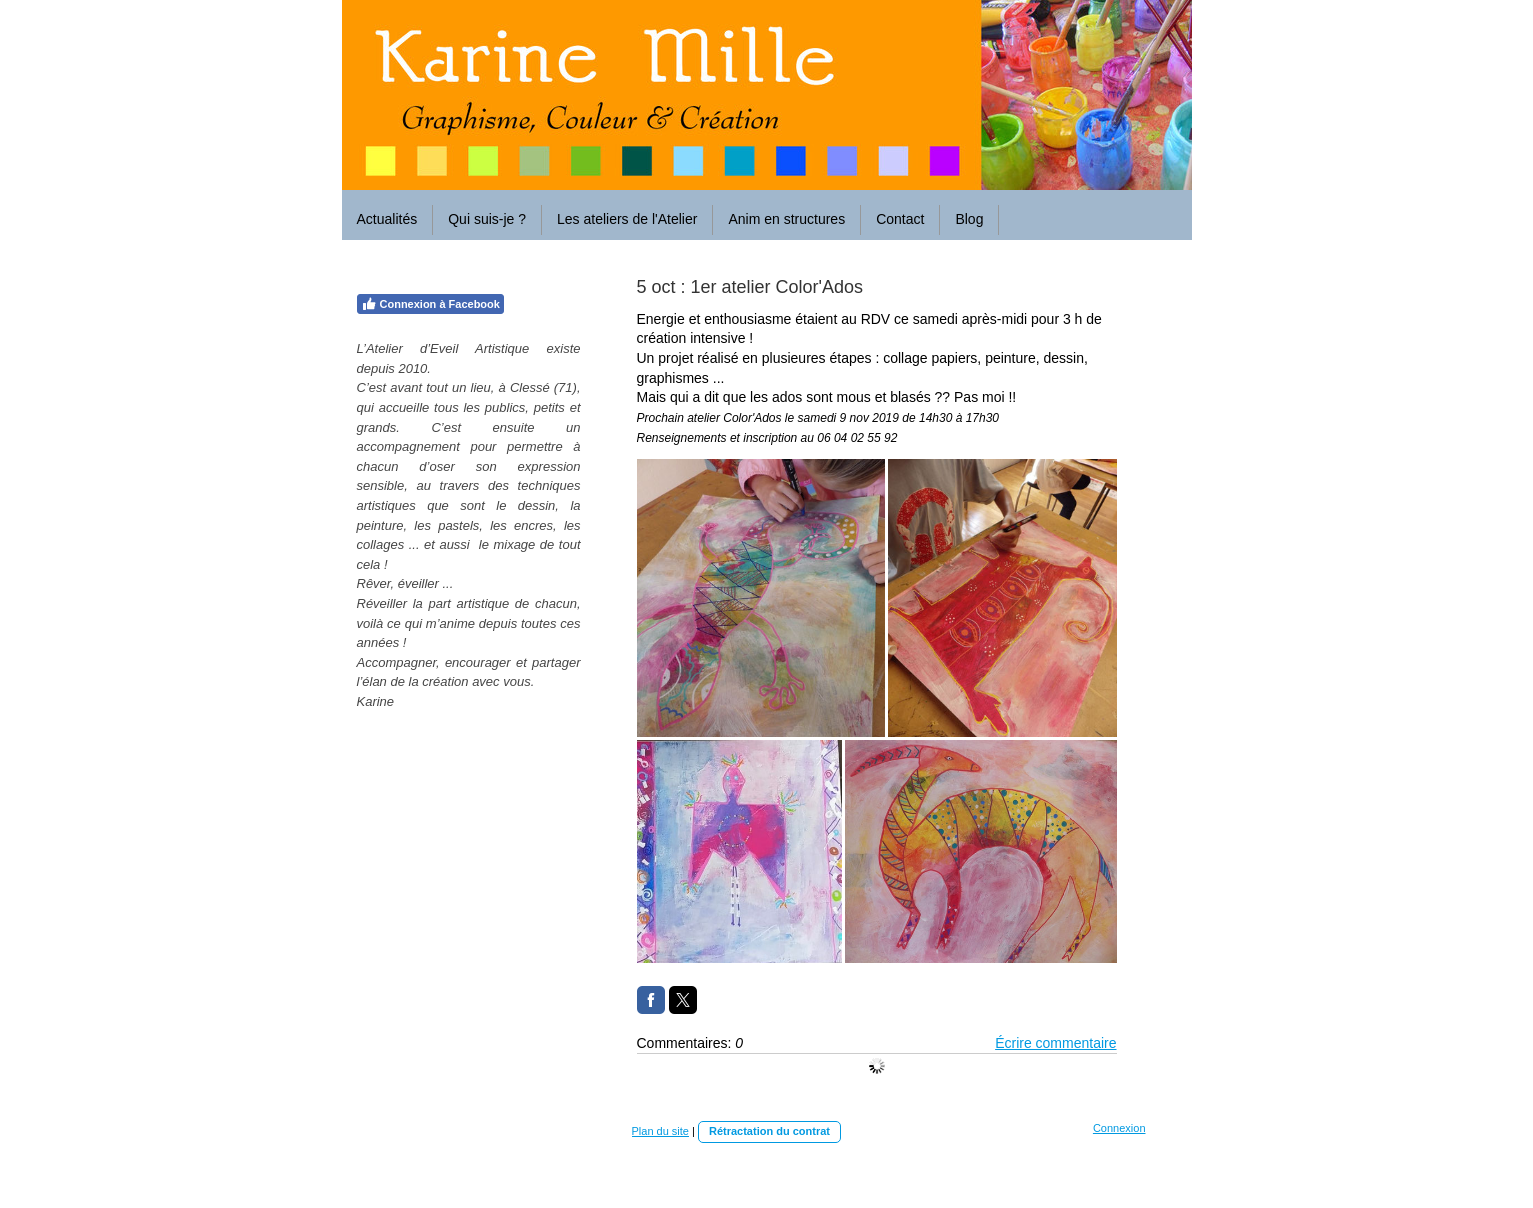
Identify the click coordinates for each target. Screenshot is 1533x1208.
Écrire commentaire (1055, 1043)
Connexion (1119, 1128)
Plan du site (660, 1131)
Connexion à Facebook (430, 304)
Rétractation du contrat (769, 1131)
